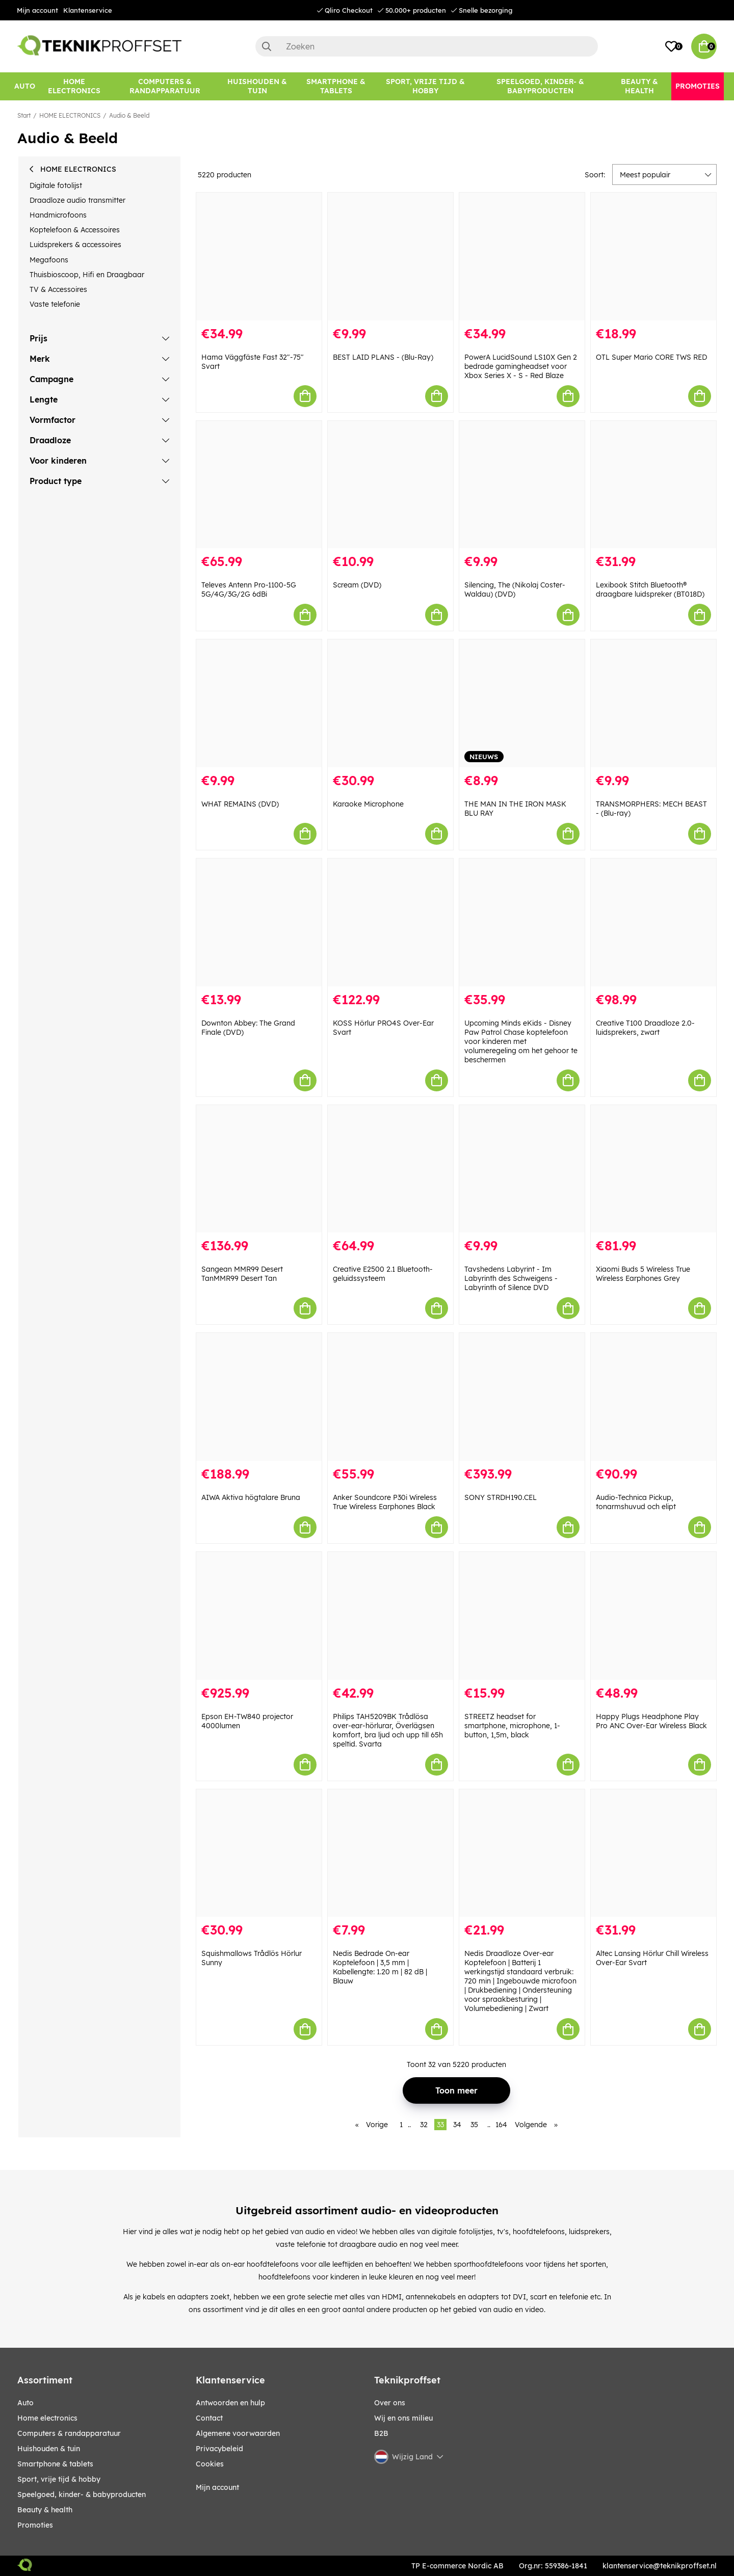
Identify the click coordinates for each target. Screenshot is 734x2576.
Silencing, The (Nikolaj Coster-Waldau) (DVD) (514, 589)
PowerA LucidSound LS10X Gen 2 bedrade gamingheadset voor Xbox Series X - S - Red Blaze (520, 366)
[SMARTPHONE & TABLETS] (336, 86)
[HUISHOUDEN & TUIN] (257, 86)
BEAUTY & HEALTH (44, 2509)
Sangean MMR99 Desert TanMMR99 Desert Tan (242, 1274)
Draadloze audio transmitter (77, 200)
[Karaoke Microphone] (390, 703)
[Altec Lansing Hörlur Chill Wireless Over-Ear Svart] (653, 1853)
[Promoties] (697, 86)
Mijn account (37, 10)
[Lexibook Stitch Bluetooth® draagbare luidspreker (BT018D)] (653, 485)
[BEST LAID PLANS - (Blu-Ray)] (390, 256)
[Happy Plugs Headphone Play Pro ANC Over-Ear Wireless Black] (653, 1616)
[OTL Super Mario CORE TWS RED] (653, 256)
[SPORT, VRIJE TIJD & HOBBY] (425, 86)
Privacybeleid (219, 2448)
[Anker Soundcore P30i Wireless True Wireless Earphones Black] (390, 1397)
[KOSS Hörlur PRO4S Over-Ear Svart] (390, 922)
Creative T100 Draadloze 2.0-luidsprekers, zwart (645, 1027)
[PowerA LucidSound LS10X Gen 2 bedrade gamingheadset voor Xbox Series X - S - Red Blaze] (522, 256)
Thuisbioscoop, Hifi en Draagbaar (87, 274)
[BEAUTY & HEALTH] (639, 86)
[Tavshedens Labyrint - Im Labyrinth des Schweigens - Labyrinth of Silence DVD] (522, 1169)
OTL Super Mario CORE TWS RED (651, 357)
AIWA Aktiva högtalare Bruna (250, 1497)
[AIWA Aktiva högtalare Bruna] (258, 1397)
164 (501, 2124)
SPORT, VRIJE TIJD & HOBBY (58, 2479)
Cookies (210, 2463)
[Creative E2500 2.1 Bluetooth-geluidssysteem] (390, 1169)
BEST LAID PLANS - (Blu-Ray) (383, 357)
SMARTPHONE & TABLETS (55, 2463)
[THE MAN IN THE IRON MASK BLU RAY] (522, 703)
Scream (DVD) (357, 584)
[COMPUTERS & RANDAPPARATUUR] (165, 86)
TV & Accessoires (58, 289)
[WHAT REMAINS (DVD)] (258, 703)
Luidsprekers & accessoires (75, 244)
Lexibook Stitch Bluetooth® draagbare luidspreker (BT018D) (650, 589)
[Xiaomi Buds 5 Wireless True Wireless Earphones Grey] (653, 1169)
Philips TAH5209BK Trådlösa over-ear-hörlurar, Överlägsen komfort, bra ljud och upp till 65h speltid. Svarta (388, 1730)
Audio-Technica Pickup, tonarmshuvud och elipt (636, 1502)
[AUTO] (24, 86)
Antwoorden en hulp (230, 2402)
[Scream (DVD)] (390, 485)
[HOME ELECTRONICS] (74, 86)
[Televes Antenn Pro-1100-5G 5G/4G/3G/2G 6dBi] (258, 485)
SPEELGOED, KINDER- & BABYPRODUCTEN (81, 2494)
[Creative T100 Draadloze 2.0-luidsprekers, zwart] (653, 922)
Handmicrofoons (58, 215)
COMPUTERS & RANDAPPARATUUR (69, 2433)
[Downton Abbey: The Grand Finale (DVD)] (258, 922)
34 (457, 2124)
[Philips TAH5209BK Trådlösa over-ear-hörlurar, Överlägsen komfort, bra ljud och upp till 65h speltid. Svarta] (390, 1616)
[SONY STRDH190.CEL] (522, 1397)
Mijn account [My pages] (217, 2487)
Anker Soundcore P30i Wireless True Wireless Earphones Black (385, 1502)
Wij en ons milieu (403, 2418)
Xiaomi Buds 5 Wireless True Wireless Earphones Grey (643, 1274)
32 (424, 2124)
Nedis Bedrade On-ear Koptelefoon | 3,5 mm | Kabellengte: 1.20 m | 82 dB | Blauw (380, 1967)
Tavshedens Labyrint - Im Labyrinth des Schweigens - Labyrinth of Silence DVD (511, 1278)
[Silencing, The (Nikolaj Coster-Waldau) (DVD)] (522, 485)
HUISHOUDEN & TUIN (48, 2448)
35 (474, 2124)
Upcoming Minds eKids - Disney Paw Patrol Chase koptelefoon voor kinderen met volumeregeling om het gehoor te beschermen (521, 1041)
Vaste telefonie (55, 304)
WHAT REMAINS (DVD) (240, 804)
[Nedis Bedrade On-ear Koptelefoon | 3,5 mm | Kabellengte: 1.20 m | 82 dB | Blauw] (390, 1853)
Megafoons (49, 259)
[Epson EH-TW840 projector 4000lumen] (258, 1616)
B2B (381, 2433)
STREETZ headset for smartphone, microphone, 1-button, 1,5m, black (512, 1725)
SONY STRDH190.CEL (500, 1497)
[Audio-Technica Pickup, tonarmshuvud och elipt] (653, 1397)
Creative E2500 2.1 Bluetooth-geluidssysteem (383, 1274)
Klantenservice (87, 10)
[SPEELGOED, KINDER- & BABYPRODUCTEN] (540, 86)
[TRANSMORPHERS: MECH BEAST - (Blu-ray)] (653, 703)
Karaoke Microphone (368, 804)
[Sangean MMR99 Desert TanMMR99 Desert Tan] (258, 1169)
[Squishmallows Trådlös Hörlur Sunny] (258, 1853)
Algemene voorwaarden (238, 2433)
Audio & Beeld (129, 115)
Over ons (389, 2402)
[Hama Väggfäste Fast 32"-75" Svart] (258, 256)
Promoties (35, 2525)
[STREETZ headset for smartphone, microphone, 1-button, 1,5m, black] (522, 1616)
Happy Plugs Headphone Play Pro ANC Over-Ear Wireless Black (651, 1721)
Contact (209, 2418)
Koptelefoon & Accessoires (75, 229)
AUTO (25, 2402)
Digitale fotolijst (56, 185)
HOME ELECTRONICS (69, 115)
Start (24, 115)
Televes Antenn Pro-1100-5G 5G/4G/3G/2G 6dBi (248, 589)
